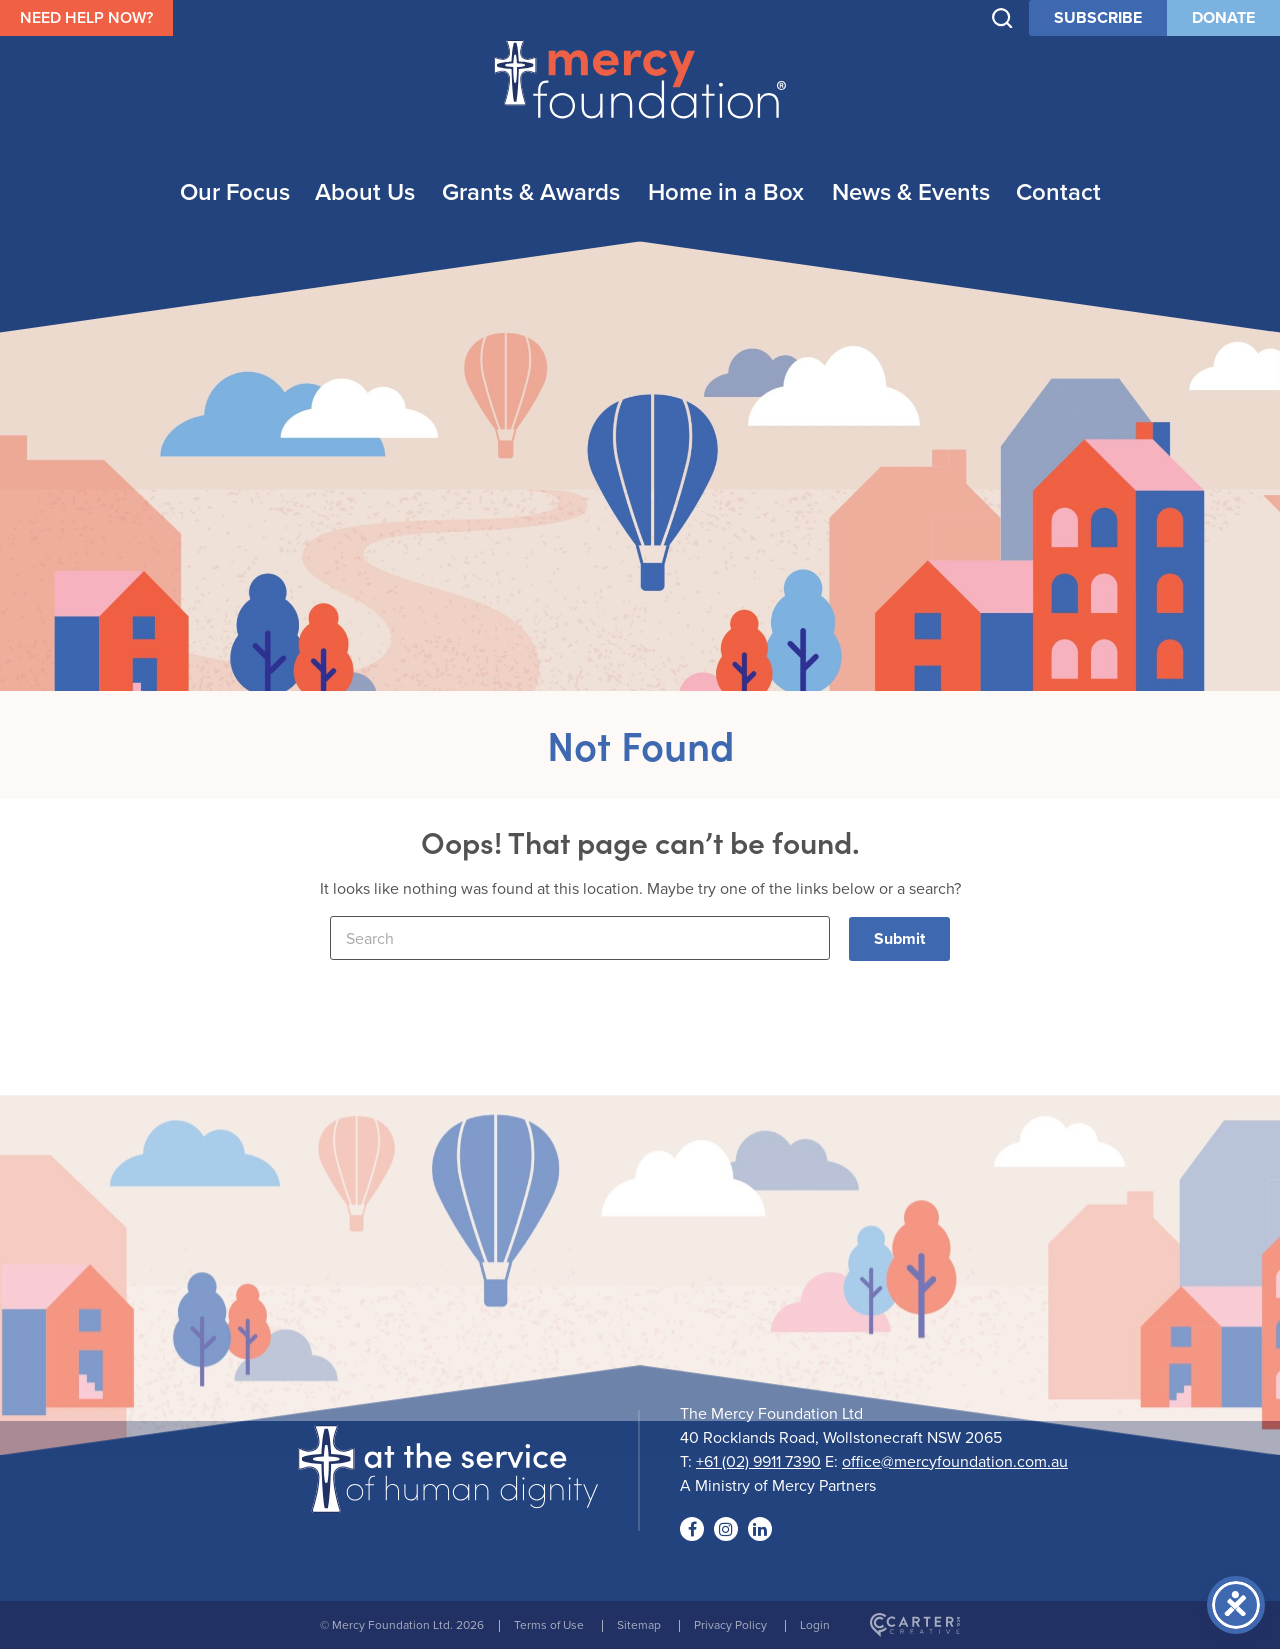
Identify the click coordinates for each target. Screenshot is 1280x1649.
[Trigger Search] (1002, 18)
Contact (1058, 191)
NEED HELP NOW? (86, 17)
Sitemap (639, 1624)
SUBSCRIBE (1098, 17)
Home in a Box (726, 191)
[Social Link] (692, 1529)
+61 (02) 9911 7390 (758, 1461)
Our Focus (235, 191)
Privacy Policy (730, 1624)
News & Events (911, 191)
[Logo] (448, 1500)
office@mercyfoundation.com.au (955, 1461)
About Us (365, 191)
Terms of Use (549, 1624)
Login (815, 1624)
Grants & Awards (531, 191)
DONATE (1223, 17)
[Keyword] (580, 938)
